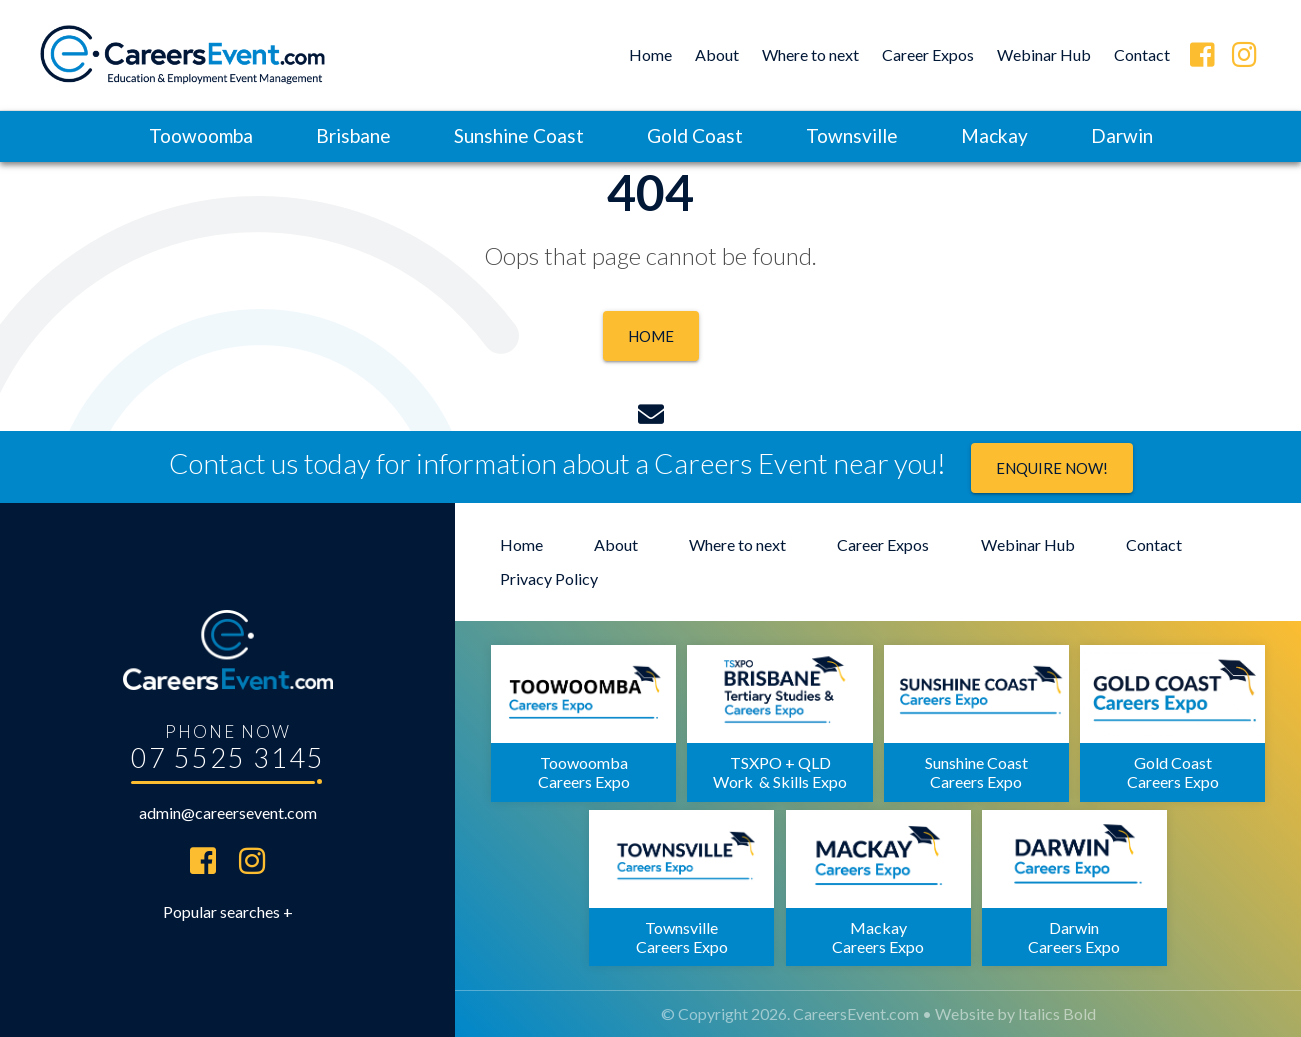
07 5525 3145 (228, 757)
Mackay (994, 135)
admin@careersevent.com (228, 812)
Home (650, 54)
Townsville (852, 135)
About (717, 54)
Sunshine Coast (519, 135)
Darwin (1122, 135)
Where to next (810, 54)
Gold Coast (695, 135)
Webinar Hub (1044, 54)
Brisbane (353, 135)
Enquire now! (1052, 468)
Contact (1142, 54)
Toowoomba (201, 135)
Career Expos (928, 54)
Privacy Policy (549, 578)
